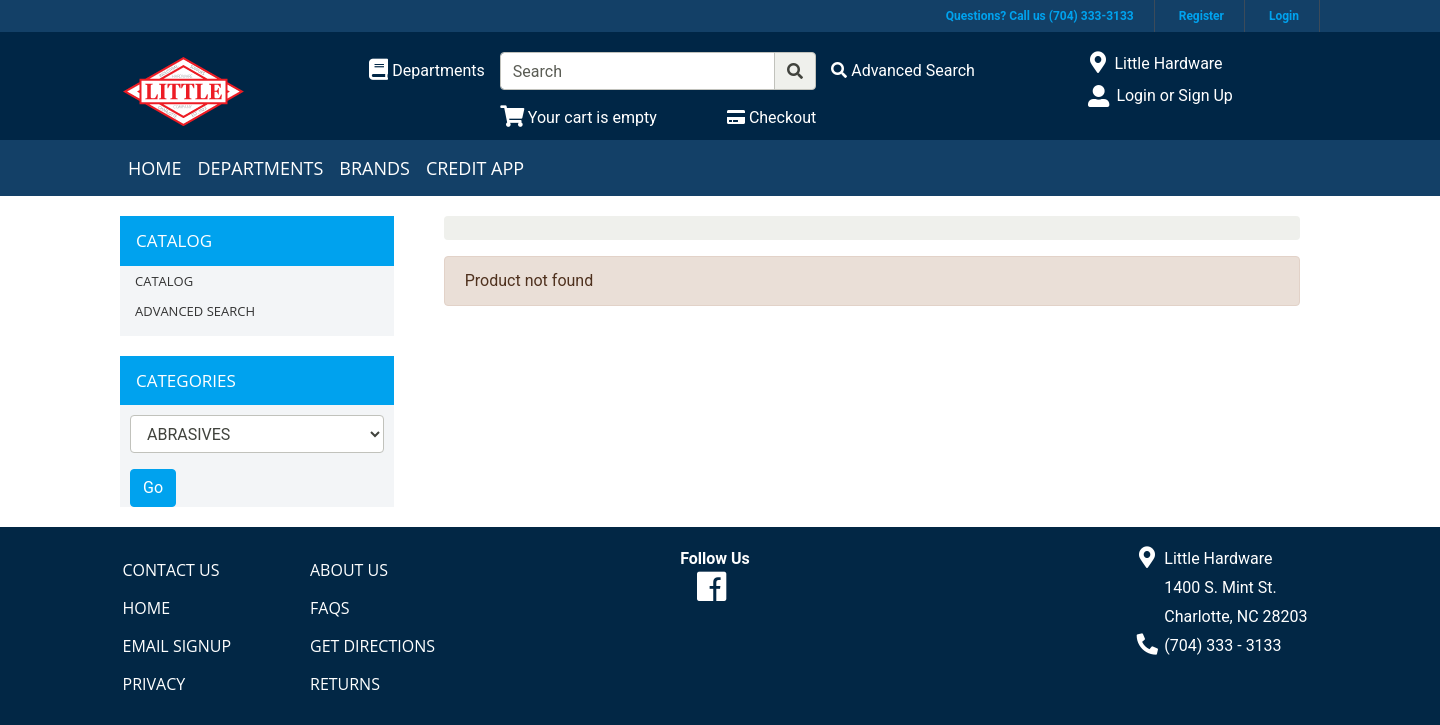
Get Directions (372, 646)
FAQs (330, 608)
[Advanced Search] (903, 70)
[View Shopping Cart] (578, 117)
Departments (260, 168)
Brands (374, 168)
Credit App (475, 168)
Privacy (154, 684)
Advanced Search (195, 311)
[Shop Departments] (427, 71)
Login (1284, 16)
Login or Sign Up (1174, 95)
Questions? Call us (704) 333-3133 (1040, 16)
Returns (345, 684)
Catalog (164, 281)
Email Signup (177, 646)
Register (1201, 16)
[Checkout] (771, 117)
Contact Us (171, 570)
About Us (349, 570)
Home (154, 168)
